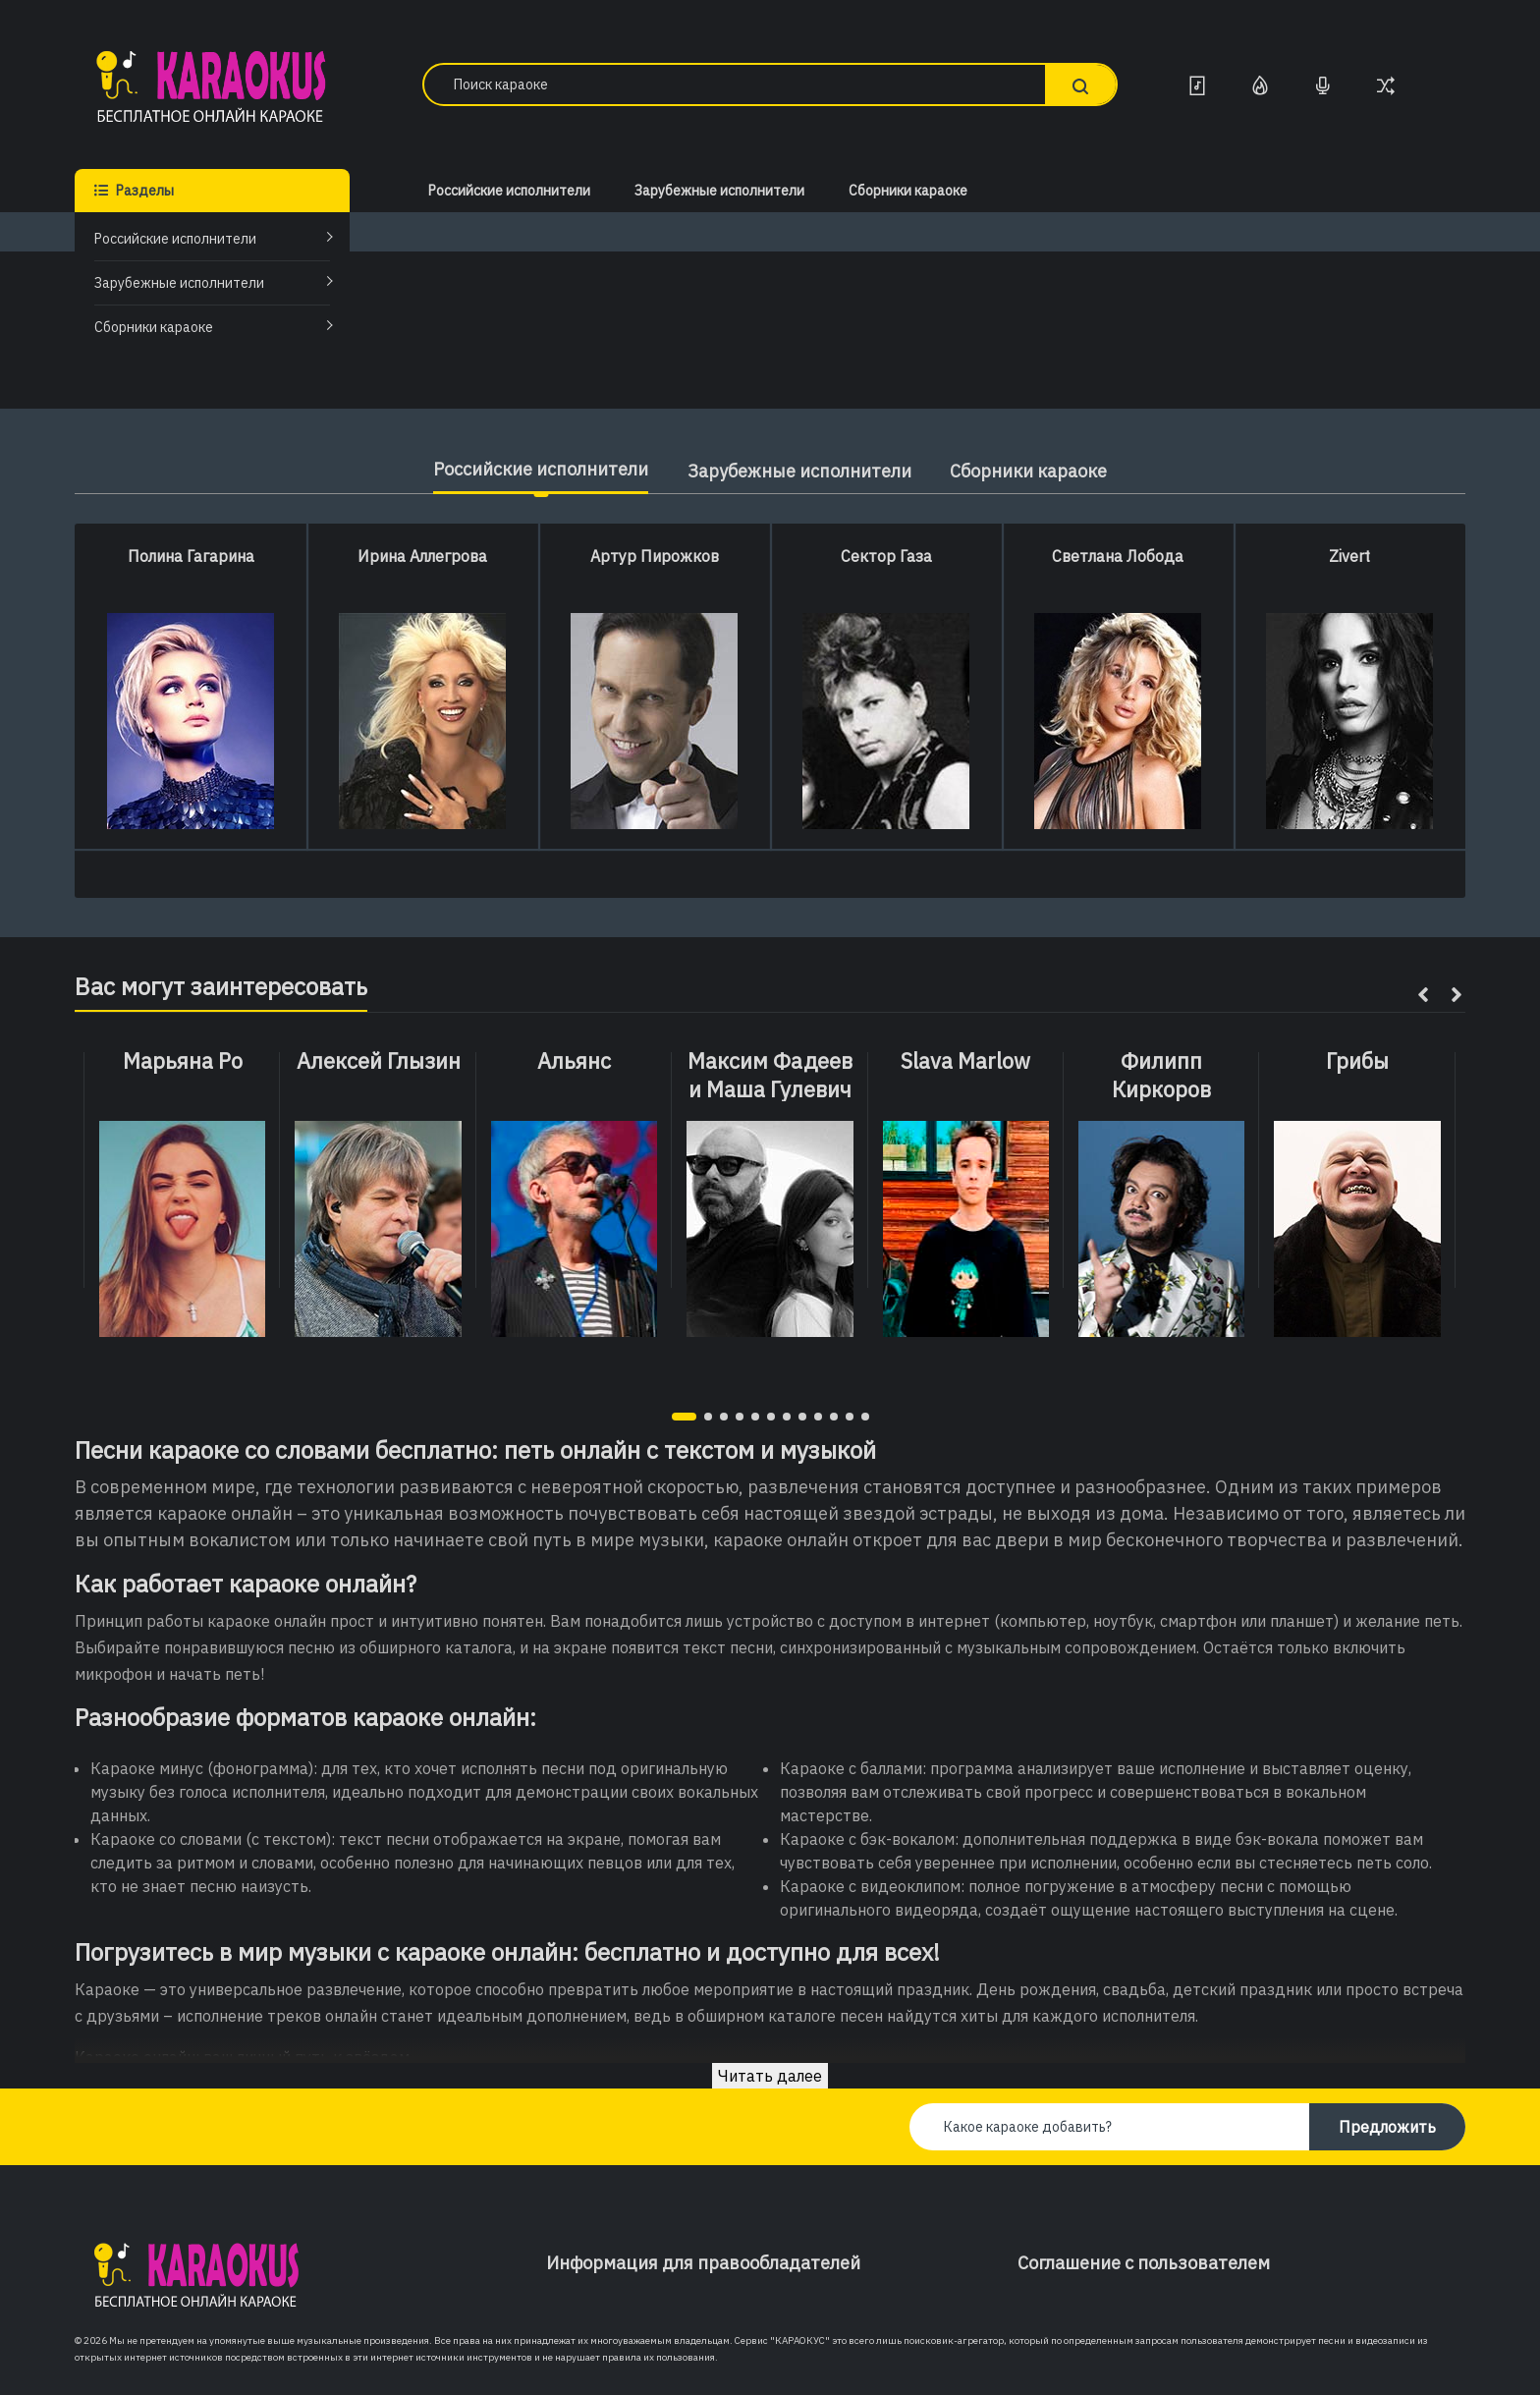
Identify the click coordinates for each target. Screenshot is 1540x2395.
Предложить (1387, 2127)
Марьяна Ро (183, 1061)
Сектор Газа (886, 556)
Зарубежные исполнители (179, 283)
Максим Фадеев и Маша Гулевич (770, 1075)
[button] (684, 1416)
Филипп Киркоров (1161, 1075)
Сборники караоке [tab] (1029, 471)
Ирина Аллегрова (422, 556)
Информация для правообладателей (703, 2263)
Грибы (1357, 1061)
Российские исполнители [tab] (540, 469)
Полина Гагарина (191, 556)
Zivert (1349, 556)
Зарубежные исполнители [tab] (799, 471)
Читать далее (770, 2076)
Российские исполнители (175, 239)
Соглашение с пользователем (1144, 2263)
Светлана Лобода (1117, 556)
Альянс (574, 1061)
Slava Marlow (965, 1061)
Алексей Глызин (379, 1061)
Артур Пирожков (654, 556)
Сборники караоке (153, 327)
